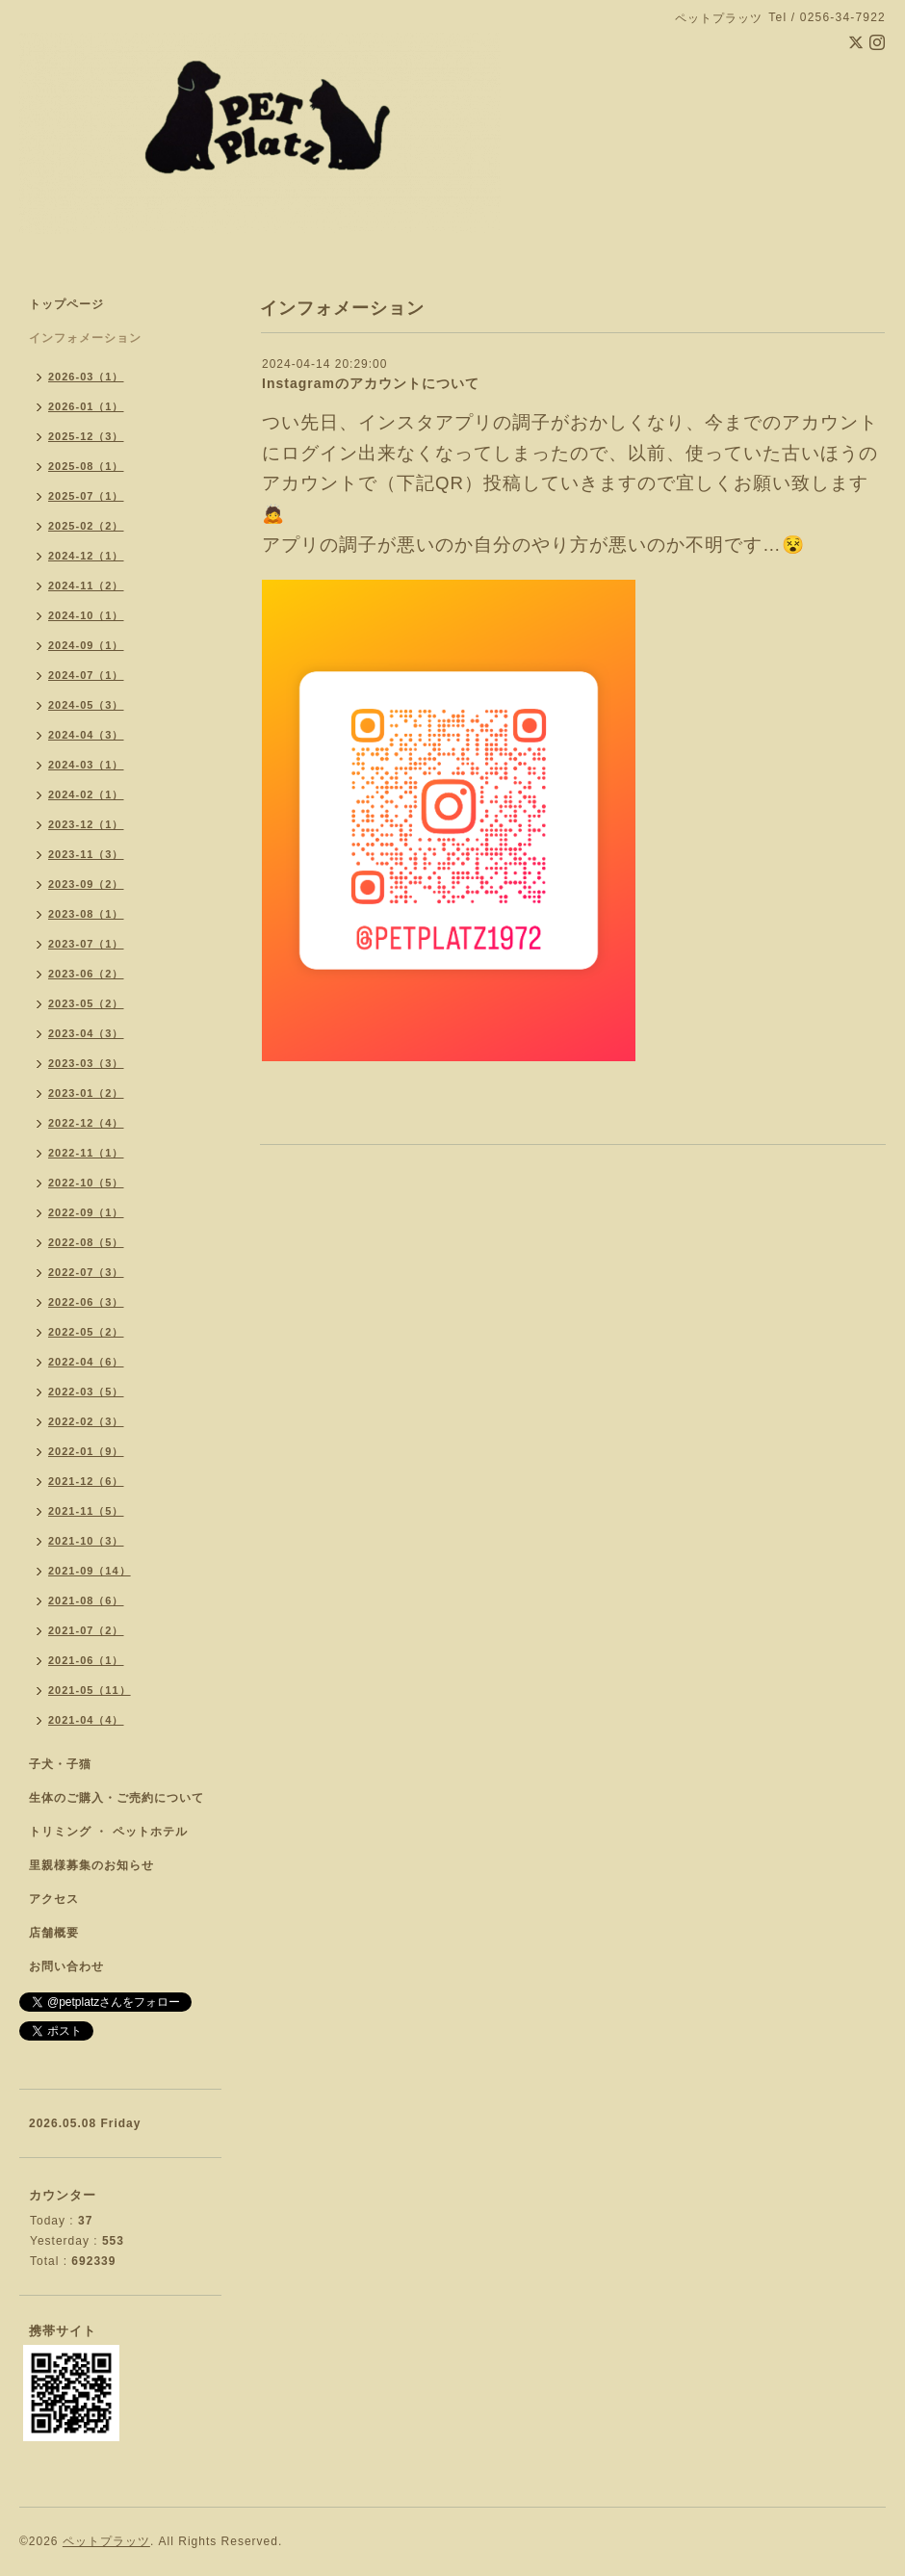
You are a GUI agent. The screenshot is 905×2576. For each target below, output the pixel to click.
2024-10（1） (86, 615)
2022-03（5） (86, 1391)
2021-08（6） (86, 1600)
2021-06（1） (86, 1660)
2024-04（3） (86, 735)
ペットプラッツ (106, 2541)
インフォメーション (85, 338)
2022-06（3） (86, 1302)
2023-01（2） (86, 1093)
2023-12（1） (86, 824)
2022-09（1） (86, 1212)
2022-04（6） (86, 1361)
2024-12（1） (86, 555)
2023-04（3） (86, 1033)
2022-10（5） (86, 1182)
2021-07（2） (86, 1630)
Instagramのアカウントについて (370, 383)
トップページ (66, 304)
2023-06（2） (86, 973)
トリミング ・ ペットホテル (108, 1831)
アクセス (54, 1899)
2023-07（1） (86, 944)
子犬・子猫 (60, 1764)
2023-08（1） (86, 914)
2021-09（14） (89, 1570)
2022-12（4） (86, 1123)
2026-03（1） (86, 376)
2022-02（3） (86, 1421)
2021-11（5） (86, 1511)
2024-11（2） (86, 585)
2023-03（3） (86, 1063)
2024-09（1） (86, 645)
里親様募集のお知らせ (91, 1865)
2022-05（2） (86, 1332)
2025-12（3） (86, 436)
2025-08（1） (86, 466)
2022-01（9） (86, 1451)
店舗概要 (54, 1932)
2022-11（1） (86, 1152)
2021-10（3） (86, 1541)
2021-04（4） (86, 1720)
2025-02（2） (86, 526)
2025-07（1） (86, 496)
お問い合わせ (66, 1966)
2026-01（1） (86, 406)
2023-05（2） (86, 1003)
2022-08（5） (86, 1242)
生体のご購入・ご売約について (116, 1798)
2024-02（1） (86, 794)
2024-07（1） (86, 675)
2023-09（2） (86, 884)
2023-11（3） (86, 854)
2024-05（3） (86, 705)
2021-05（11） (89, 1690)
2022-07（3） (86, 1272)
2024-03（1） (86, 764)
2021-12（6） (86, 1481)
